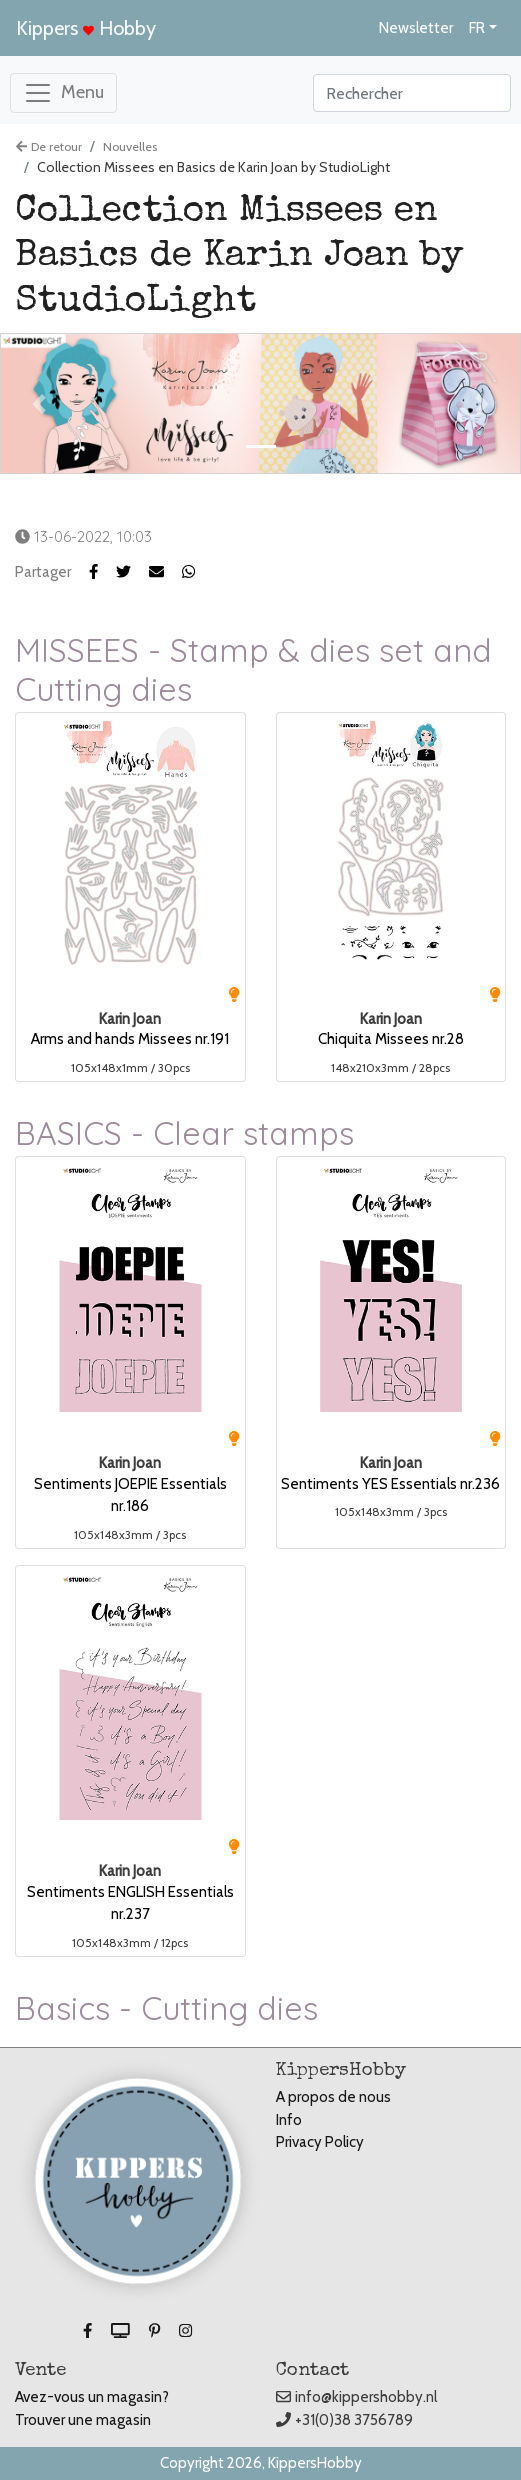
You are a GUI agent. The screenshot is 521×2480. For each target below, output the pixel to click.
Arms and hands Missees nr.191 (130, 1039)
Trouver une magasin (83, 2420)
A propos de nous (333, 2097)
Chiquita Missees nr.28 (391, 1039)
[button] (132, 572)
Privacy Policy (320, 2142)
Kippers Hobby (86, 28)
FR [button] (477, 28)
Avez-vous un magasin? (92, 2397)
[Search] (412, 93)
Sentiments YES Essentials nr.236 (390, 1484)
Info (289, 2120)
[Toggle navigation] (63, 93)
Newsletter (416, 28)
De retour (49, 146)
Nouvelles (130, 146)
